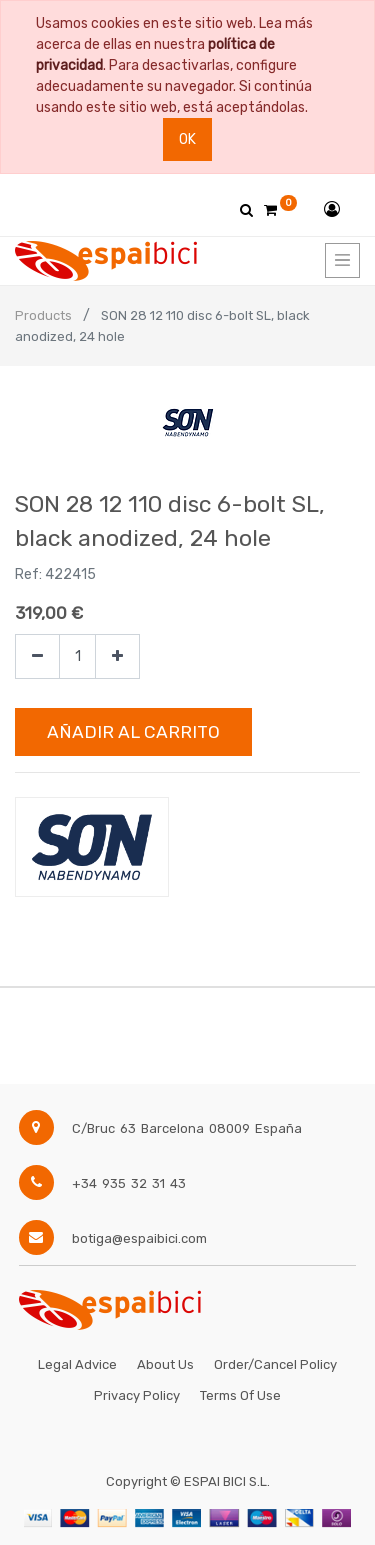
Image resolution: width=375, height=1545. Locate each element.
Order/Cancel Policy (275, 1364)
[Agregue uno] (117, 656)
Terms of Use (240, 1395)
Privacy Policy (137, 1395)
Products (43, 315)
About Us (165, 1364)
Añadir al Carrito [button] (133, 732)
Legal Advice (77, 1364)
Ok (187, 139)
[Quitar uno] (37, 656)
